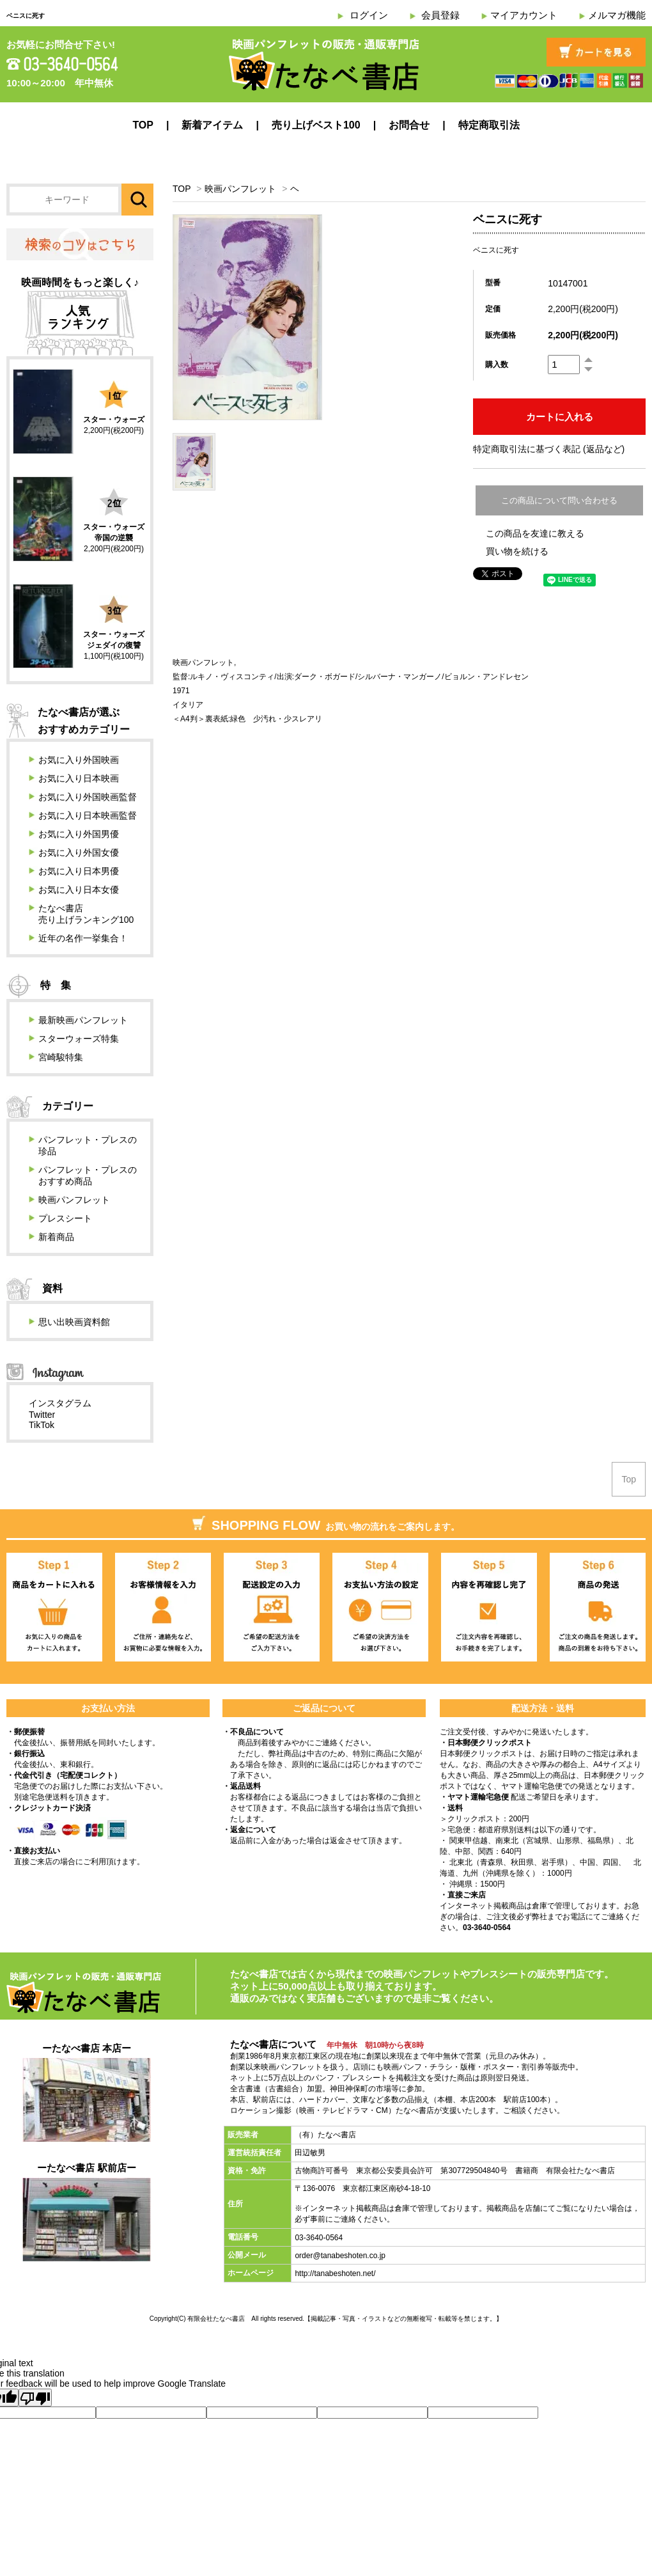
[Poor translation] (35, 2398)
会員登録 (440, 15)
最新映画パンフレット (83, 1020)
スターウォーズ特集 (78, 1038)
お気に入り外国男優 (78, 834)
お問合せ (409, 125)
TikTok (41, 1425)
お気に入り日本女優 (78, 889)
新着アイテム (212, 125)
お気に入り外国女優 (78, 852)
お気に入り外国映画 (78, 760)
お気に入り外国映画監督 (87, 797)
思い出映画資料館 (74, 1322)
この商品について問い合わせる (559, 500)
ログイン (369, 15)
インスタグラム (60, 1403)
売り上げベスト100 (316, 125)
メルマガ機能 (617, 15)
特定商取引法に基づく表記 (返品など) (549, 449)
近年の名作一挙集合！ (83, 938)
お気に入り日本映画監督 (87, 815)
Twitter (42, 1415)
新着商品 (56, 1237)
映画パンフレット (240, 189)
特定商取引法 (489, 125)
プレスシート (65, 1218)
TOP (142, 125)
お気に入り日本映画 (78, 778)
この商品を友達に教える (535, 533)
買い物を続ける (517, 551)
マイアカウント (523, 15)
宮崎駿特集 (60, 1057)
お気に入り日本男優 (78, 871)
